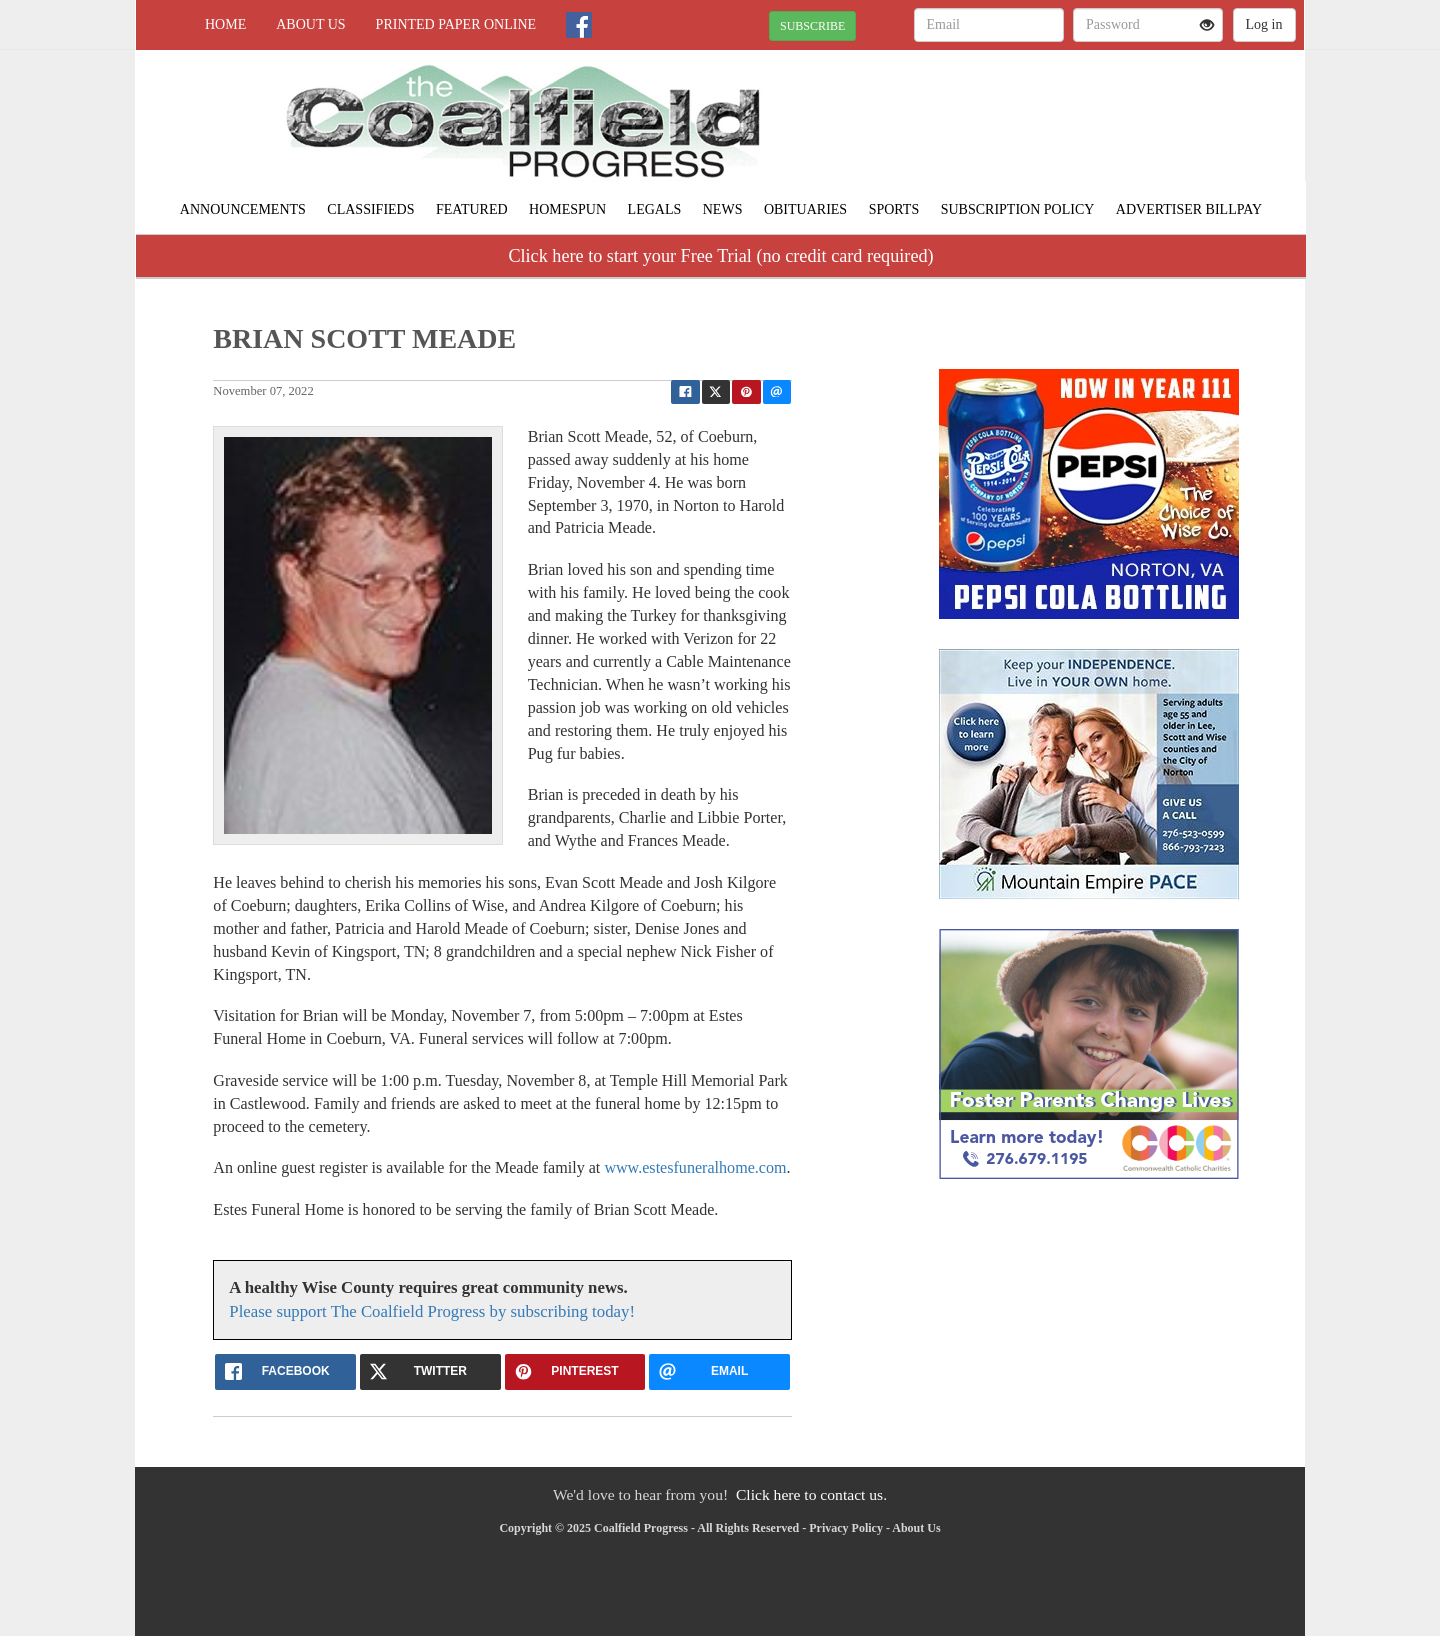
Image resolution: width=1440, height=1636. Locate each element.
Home (225, 24)
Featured (472, 209)
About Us (310, 24)
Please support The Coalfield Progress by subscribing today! (432, 1311)
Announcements (243, 209)
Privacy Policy (846, 1528)
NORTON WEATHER (1121, 120)
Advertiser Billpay (1189, 209)
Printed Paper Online (456, 24)
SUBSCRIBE (812, 26)
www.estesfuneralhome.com (695, 1167)
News (723, 209)
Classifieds (370, 209)
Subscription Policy (1018, 209)
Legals (655, 209)
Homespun (567, 209)
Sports (894, 209)
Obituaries (805, 209)
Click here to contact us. (811, 1494)
